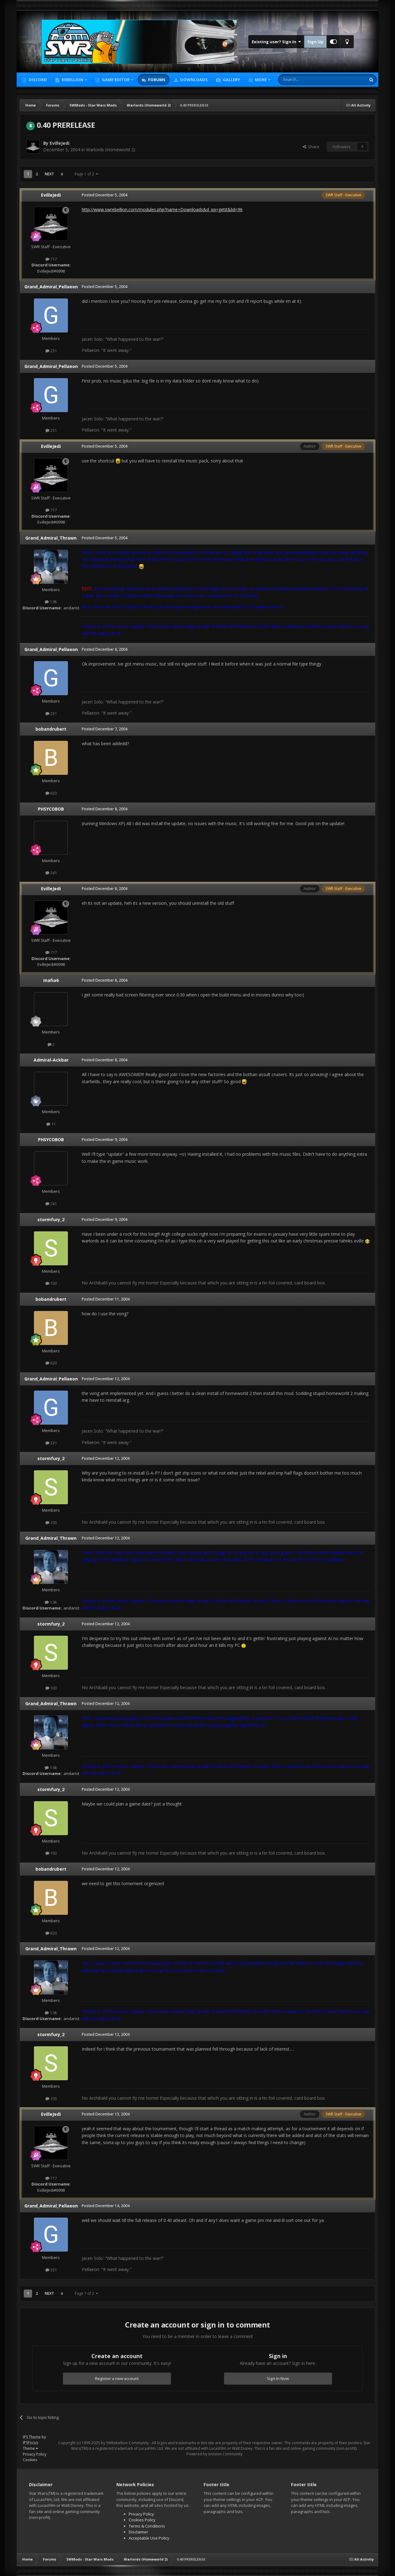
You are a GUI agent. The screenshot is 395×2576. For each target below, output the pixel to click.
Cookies (30, 2459)
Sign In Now (278, 2378)
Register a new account (117, 2378)
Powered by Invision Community (214, 2454)
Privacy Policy (34, 2454)
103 (51, 1283)
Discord (37, 79)
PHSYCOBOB (51, 809)
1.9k (51, 601)
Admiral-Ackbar (51, 1060)
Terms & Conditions (147, 2526)
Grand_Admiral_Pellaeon (51, 287)
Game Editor (116, 79)
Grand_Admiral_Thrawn (51, 538)
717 (51, 259)
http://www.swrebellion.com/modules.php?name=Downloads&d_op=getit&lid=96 (162, 209)
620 (51, 793)
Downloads (193, 79)
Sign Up (315, 41)
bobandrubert (50, 729)
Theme (30, 2448)
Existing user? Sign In (276, 41)
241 (51, 872)
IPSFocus (30, 2442)
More (261, 79)
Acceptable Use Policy (149, 2538)
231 (51, 350)
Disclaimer (138, 2532)
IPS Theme (32, 2437)
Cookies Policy (142, 2520)
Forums (156, 79)
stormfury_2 (50, 1219)
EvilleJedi (59, 143)
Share (311, 146)
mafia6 (51, 980)
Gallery (231, 79)
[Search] (307, 79)
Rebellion (72, 79)
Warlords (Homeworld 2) (110, 149)
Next (49, 174)
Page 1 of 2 (86, 174)
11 (51, 1124)
